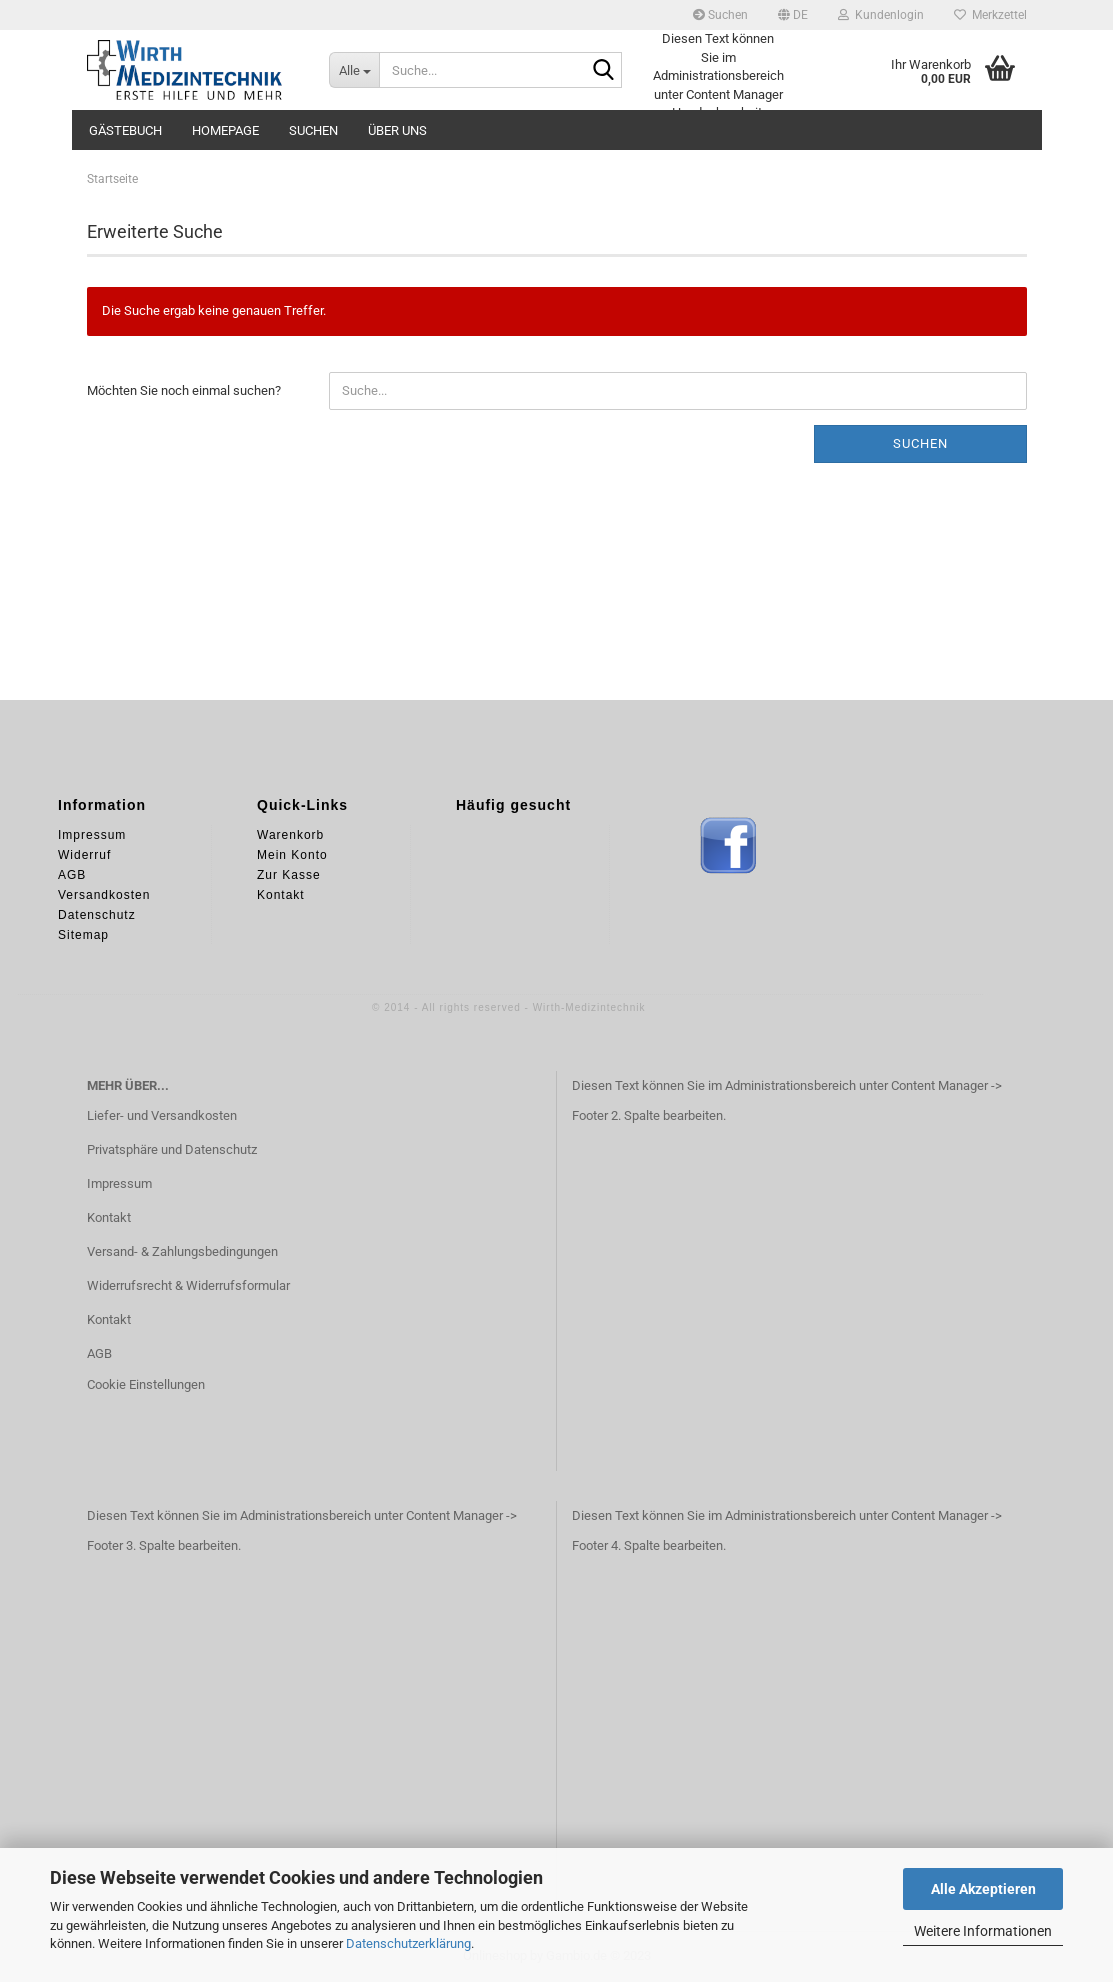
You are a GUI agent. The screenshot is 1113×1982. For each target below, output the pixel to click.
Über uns (397, 130)
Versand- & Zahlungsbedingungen (182, 1251)
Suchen (720, 15)
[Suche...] (354, 70)
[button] (793, 15)
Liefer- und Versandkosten (162, 1115)
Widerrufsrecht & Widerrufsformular (188, 1285)
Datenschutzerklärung (408, 1943)
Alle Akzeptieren (983, 1889)
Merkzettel (990, 15)
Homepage (225, 130)
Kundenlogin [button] (881, 15)
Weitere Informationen (983, 1931)
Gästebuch (125, 130)
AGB (99, 1353)
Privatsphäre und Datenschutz (172, 1149)
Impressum (119, 1183)
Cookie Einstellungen (146, 1384)
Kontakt (109, 1217)
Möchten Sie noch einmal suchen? (184, 390)
